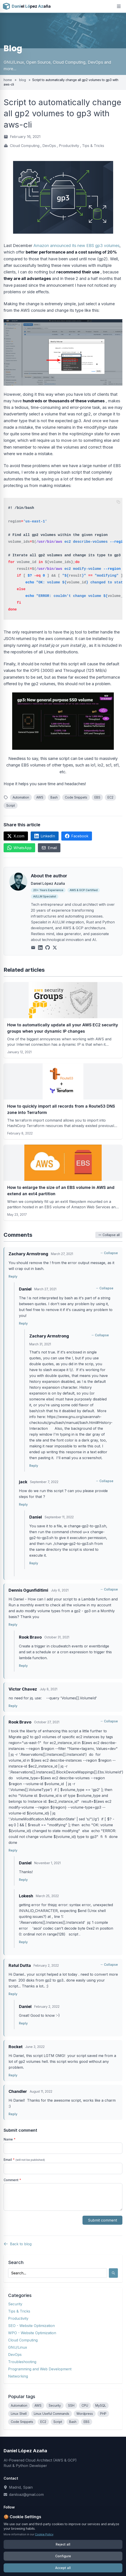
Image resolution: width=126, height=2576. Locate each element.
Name (10, 2139)
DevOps (49, 145)
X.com (15, 836)
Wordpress (84, 2413)
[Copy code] (118, 502)
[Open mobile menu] (118, 6)
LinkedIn (44, 836)
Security (15, 2304)
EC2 (110, 797)
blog (22, 80)
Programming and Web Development (39, 2369)
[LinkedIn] (40, 947)
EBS (97, 797)
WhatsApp (19, 847)
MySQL (100, 2405)
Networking (18, 2376)
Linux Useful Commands (51, 2413)
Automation (21, 797)
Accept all (63, 2569)
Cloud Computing (24, 145)
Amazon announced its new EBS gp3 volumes (76, 245)
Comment (12, 2180)
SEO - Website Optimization (31, 2325)
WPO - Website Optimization (32, 2333)
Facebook (76, 836)
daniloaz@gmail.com (26, 2494)
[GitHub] (47, 947)
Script (10, 805)
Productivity (69, 145)
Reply (13, 1276)
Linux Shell (19, 2413)
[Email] (33, 947)
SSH (71, 2405)
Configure (63, 2557)
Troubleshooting (22, 2361)
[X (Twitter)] (55, 947)
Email (49, 847)
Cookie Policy (44, 2535)
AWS (39, 797)
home (8, 80)
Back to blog (18, 2244)
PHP (103, 2413)
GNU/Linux (17, 2347)
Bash (54, 797)
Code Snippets (76, 797)
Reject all (63, 2545)
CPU (85, 2405)
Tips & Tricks (93, 145)
